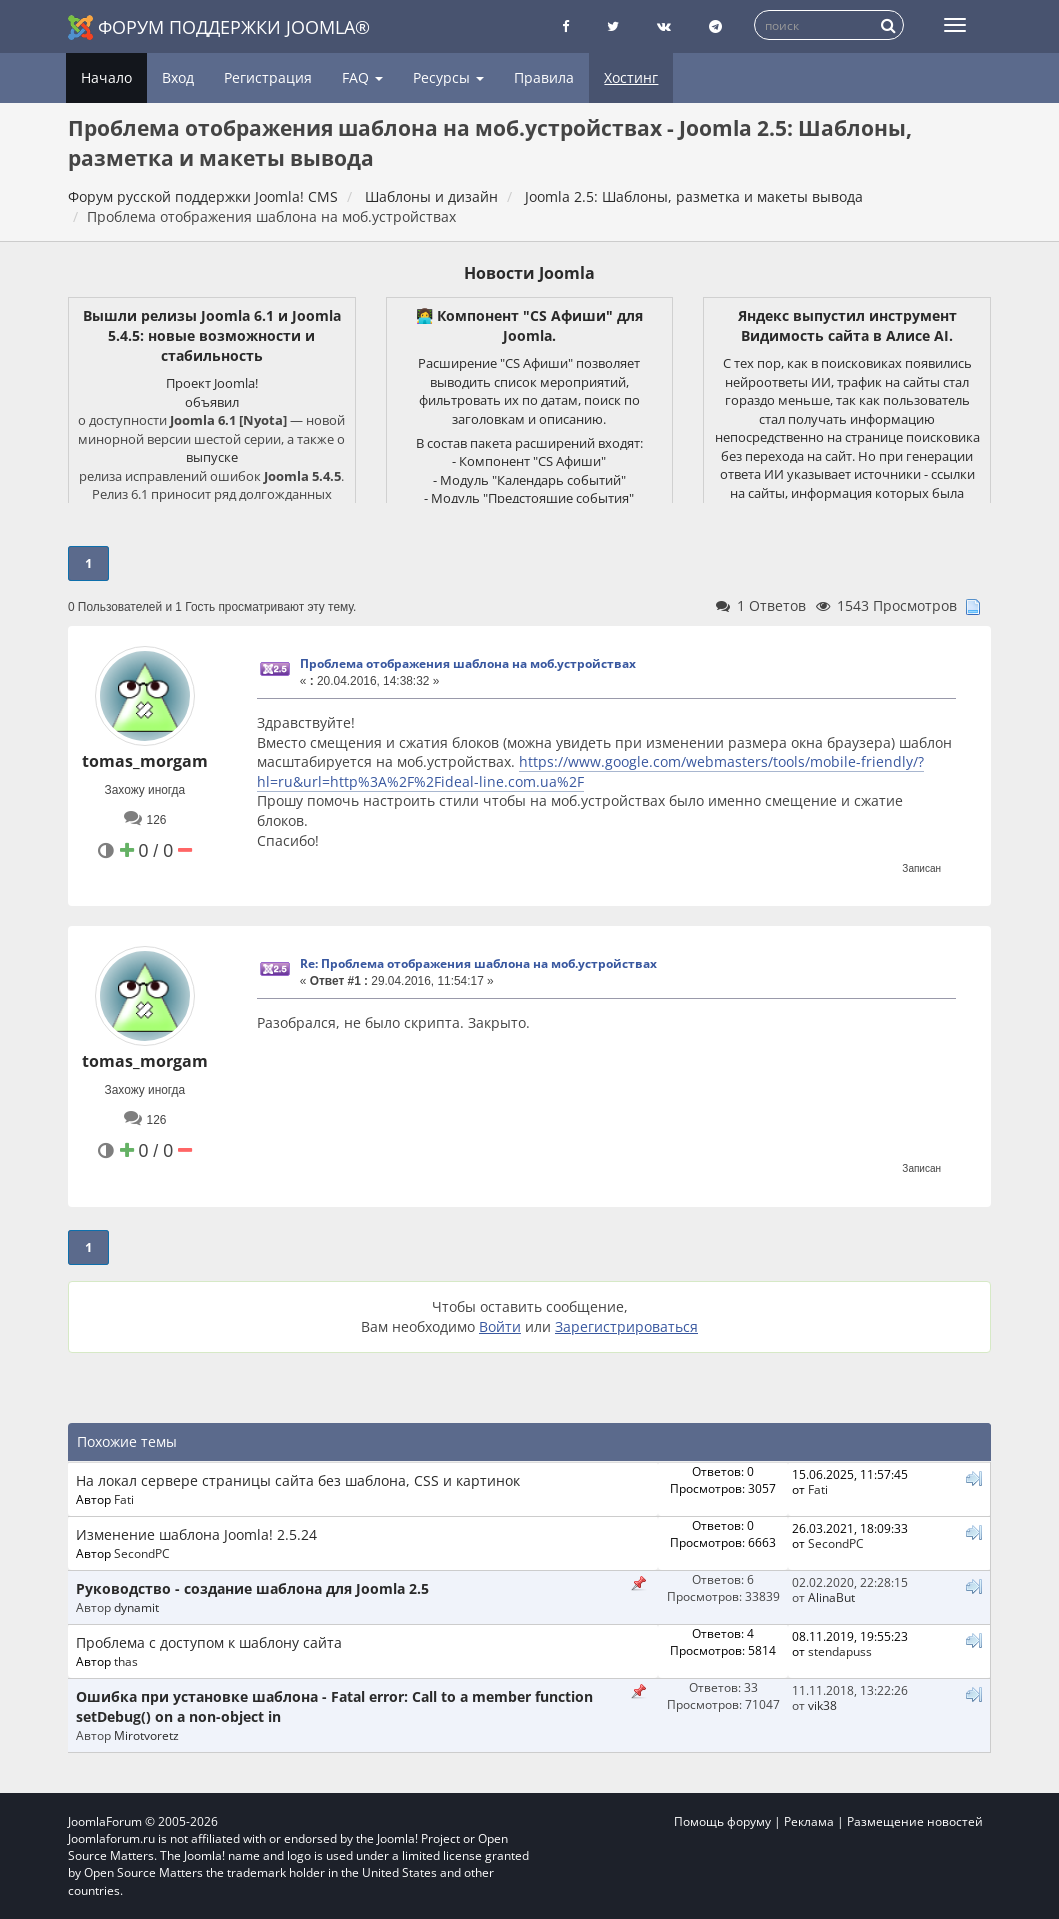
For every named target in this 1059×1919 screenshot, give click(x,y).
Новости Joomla (529, 273)
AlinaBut (831, 1597)
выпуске (212, 457)
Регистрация (268, 77)
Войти (500, 1326)
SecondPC (142, 1553)
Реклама (809, 1821)
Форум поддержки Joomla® (219, 27)
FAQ (362, 77)
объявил (212, 402)
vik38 (822, 1705)
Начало (106, 77)
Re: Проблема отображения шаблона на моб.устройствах (478, 963)
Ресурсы (448, 77)
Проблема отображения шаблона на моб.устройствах (468, 663)
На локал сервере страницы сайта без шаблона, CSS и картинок (298, 1480)
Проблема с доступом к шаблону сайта (209, 1642)
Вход (178, 77)
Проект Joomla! (212, 383)
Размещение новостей (915, 1821)
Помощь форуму (722, 1821)
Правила (544, 77)
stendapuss (840, 1651)
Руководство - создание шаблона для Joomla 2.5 (252, 1588)
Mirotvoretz (146, 1735)
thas (126, 1661)
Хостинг (631, 77)
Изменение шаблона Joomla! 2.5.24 (196, 1534)
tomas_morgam (145, 761)
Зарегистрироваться (626, 1326)
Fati (124, 1499)
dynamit (136, 1607)
